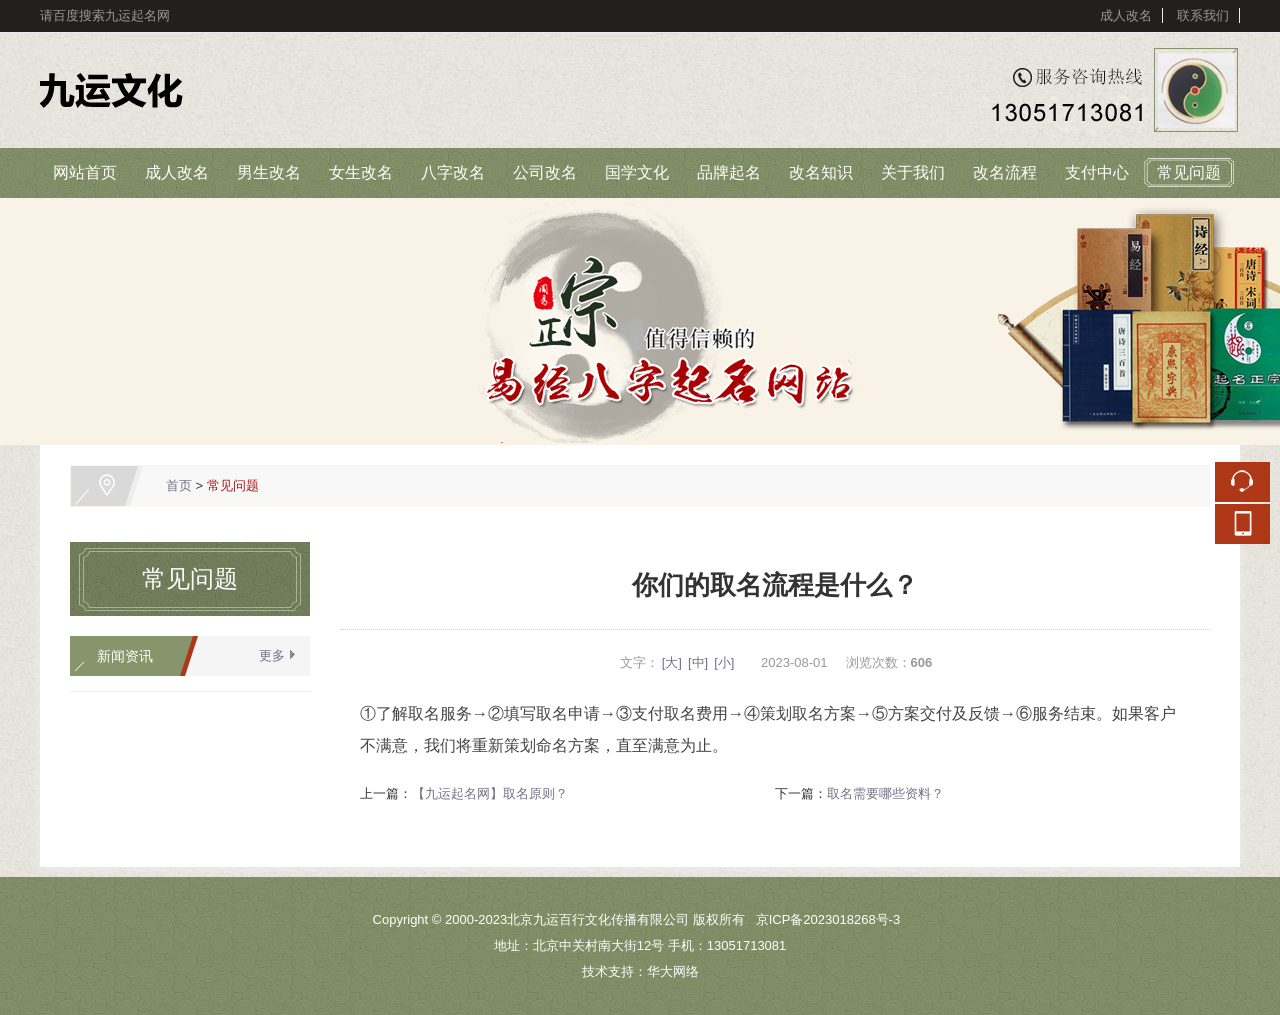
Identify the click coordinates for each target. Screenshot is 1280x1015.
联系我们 (1203, 15)
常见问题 (1189, 172)
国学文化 (637, 172)
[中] (698, 662)
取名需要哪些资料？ (885, 793)
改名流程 (1005, 172)
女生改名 (361, 172)
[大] (672, 662)
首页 (179, 485)
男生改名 (269, 172)
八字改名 (453, 172)
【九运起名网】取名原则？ (490, 793)
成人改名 (1126, 15)
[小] (724, 662)
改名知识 (821, 172)
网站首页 (85, 172)
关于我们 (913, 172)
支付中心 (1097, 172)
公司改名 (545, 172)
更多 (272, 655)
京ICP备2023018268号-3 (828, 919)
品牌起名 (729, 172)
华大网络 (673, 971)
